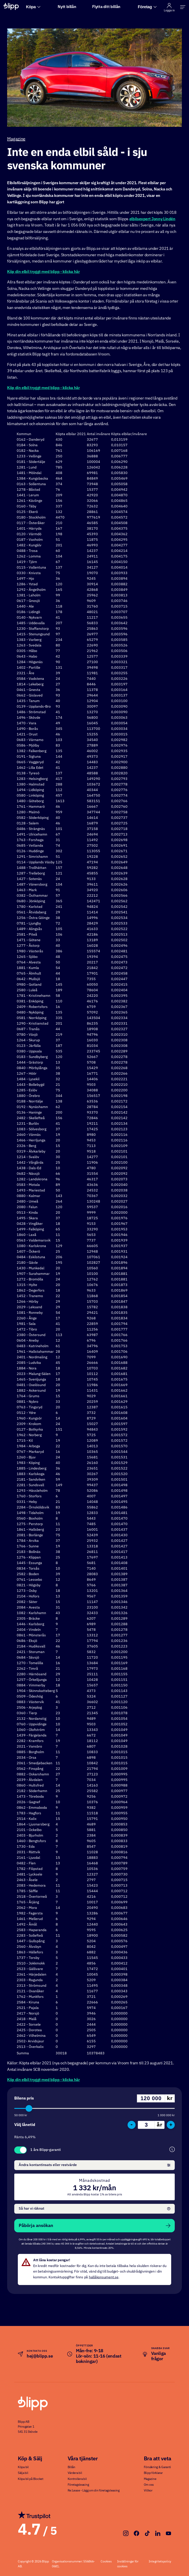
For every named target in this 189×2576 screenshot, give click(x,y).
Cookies (106, 2561)
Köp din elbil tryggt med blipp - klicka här (43, 272)
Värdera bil (75, 2473)
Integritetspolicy (160, 2561)
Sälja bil (23, 2473)
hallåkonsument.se (103, 2277)
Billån (71, 2467)
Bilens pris (24, 2098)
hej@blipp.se (40, 2356)
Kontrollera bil (77, 2479)
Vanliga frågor (158, 2356)
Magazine (16, 139)
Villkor (148, 2490)
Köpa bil (23, 2467)
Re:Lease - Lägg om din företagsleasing (94, 2490)
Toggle (20, 2150)
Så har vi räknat (94, 2209)
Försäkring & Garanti (157, 2467)
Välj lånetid (24, 2125)
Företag (147, 7)
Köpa (33, 7)
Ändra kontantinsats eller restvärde (94, 2165)
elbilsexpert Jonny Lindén (152, 219)
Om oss (149, 2484)
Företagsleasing (78, 2484)
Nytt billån (67, 7)
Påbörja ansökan (94, 2225)
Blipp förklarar (153, 2473)
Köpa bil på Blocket (30, 2479)
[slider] (29, 2108)
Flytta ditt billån (106, 7)
